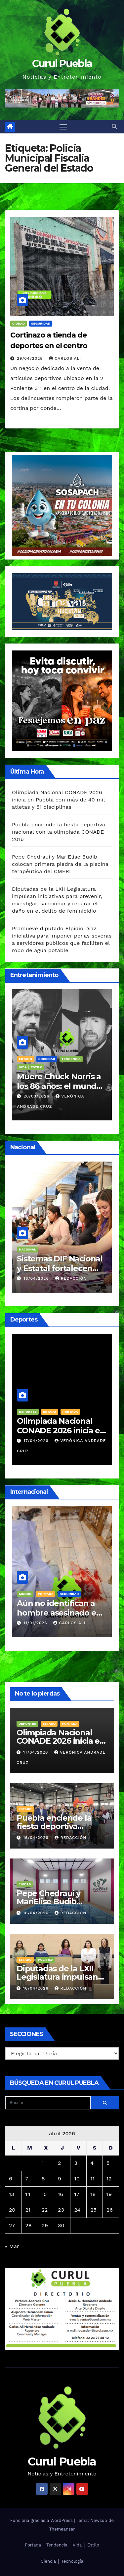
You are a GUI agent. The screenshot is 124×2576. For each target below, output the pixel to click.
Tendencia (71, 1059)
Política (46, 1959)
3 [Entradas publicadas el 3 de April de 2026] (75, 2163)
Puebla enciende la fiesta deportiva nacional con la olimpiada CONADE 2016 (58, 831)
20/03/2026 (37, 1096)
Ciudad (18, 323)
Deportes (28, 1411)
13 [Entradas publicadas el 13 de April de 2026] (11, 2194)
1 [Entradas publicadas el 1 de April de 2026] (43, 2163)
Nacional (27, 1249)
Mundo (25, 1594)
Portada (70, 1411)
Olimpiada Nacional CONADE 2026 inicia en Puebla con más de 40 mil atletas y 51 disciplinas (58, 799)
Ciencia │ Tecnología (62, 2561)
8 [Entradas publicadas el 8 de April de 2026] (43, 2178)
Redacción (71, 1278)
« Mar (12, 2246)
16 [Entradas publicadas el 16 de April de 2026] (60, 2194)
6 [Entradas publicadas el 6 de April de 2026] (10, 2178)
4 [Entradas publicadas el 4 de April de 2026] (92, 2163)
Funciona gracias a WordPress (42, 2520)
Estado (49, 1411)
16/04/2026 (36, 1278)
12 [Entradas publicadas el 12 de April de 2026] (109, 2178)
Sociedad (46, 1059)
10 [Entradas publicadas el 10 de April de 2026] (76, 2178)
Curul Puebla (62, 63)
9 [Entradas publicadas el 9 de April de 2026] (59, 2178)
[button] (114, 126)
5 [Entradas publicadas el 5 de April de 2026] (107, 2163)
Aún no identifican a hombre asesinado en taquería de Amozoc (59, 1612)
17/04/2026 (36, 1440)
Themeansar (62, 2529)
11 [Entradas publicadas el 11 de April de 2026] (92, 2178)
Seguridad (40, 323)
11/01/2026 (36, 1623)
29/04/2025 (30, 358)
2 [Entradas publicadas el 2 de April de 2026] (59, 2163)
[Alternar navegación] (63, 126)
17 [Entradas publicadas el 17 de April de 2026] (76, 2194)
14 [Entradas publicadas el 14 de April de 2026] (27, 2194)
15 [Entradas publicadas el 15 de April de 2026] (44, 2194)
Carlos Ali (65, 358)
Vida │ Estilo (30, 1067)
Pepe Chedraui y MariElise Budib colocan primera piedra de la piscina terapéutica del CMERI (60, 864)
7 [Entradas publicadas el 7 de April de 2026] (26, 2178)
